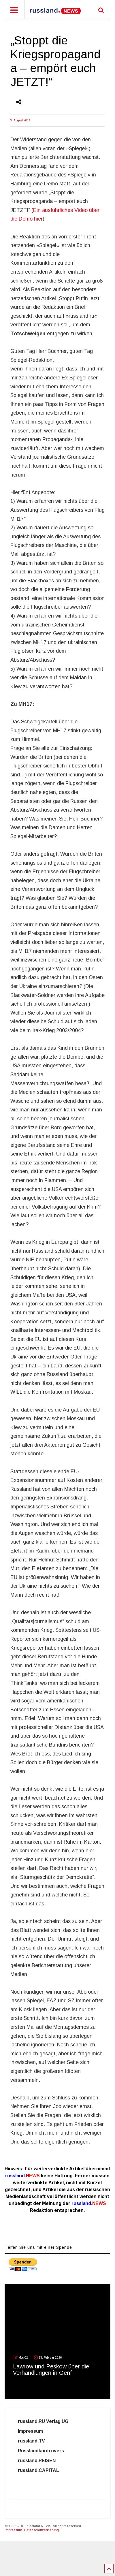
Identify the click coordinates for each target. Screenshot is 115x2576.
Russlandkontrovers (44, 2450)
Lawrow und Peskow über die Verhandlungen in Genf (51, 2369)
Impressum (35, 2431)
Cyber (25, 2480)
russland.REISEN (40, 2460)
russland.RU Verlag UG (43, 2421)
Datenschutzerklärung (41, 2530)
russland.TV (38, 2440)
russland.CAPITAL (42, 2470)
